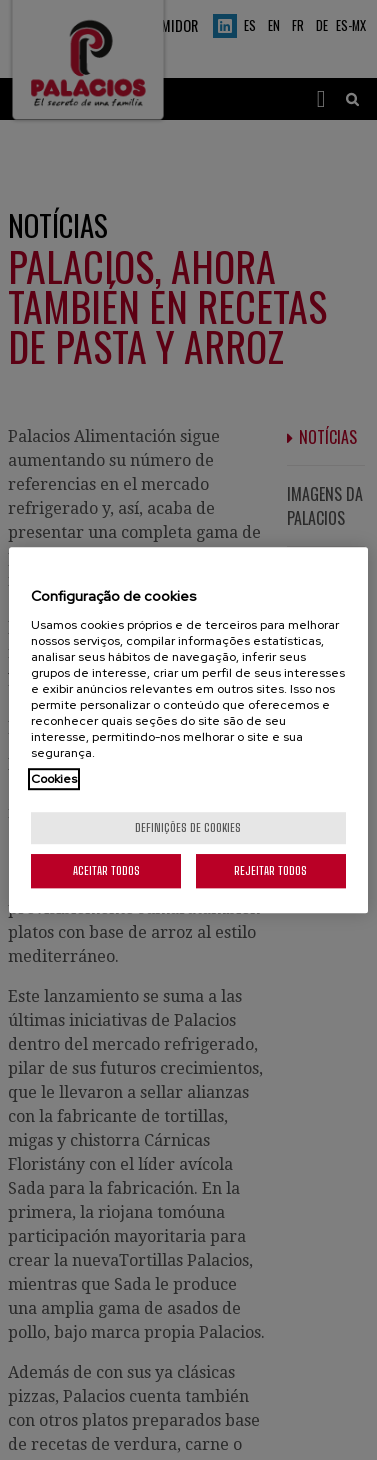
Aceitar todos (106, 870)
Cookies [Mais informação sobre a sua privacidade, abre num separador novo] (54, 779)
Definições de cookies (188, 827)
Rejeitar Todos (270, 870)
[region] (188, 730)
